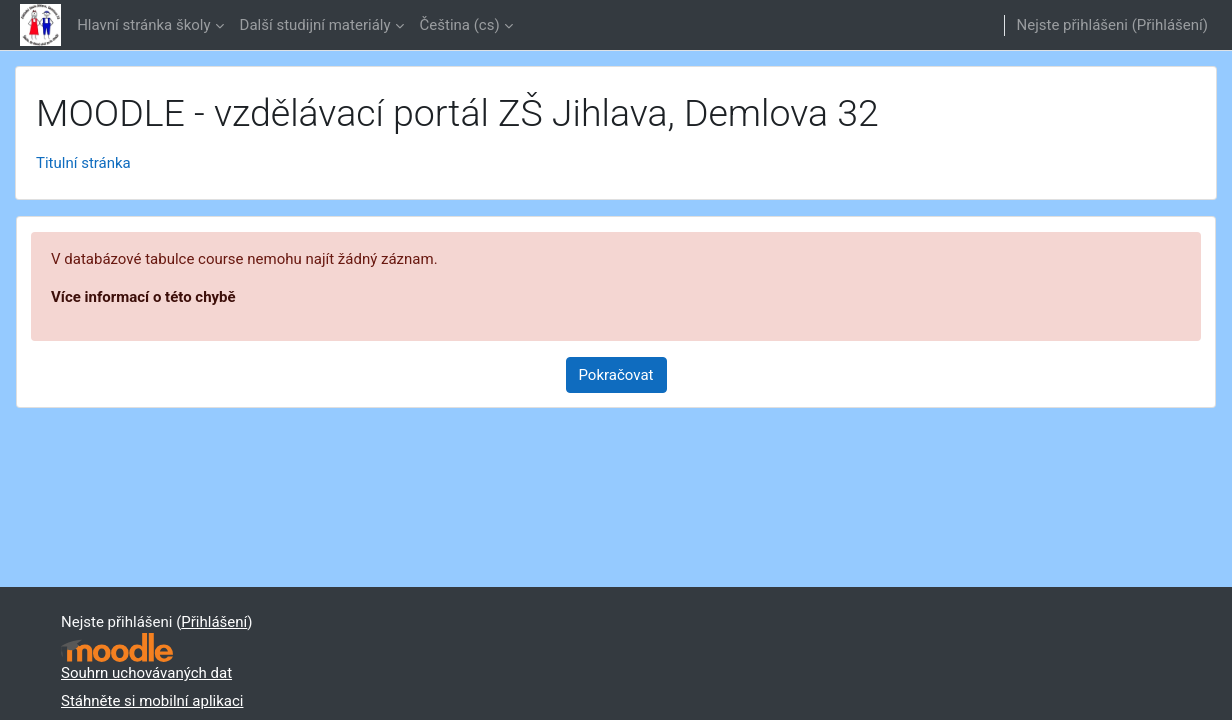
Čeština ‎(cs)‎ (460, 25)
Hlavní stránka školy (143, 25)
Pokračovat (616, 375)
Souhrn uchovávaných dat (146, 673)
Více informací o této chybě (143, 297)
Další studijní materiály (315, 25)
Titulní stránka (83, 163)
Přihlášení (1170, 25)
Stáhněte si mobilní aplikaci (152, 701)
